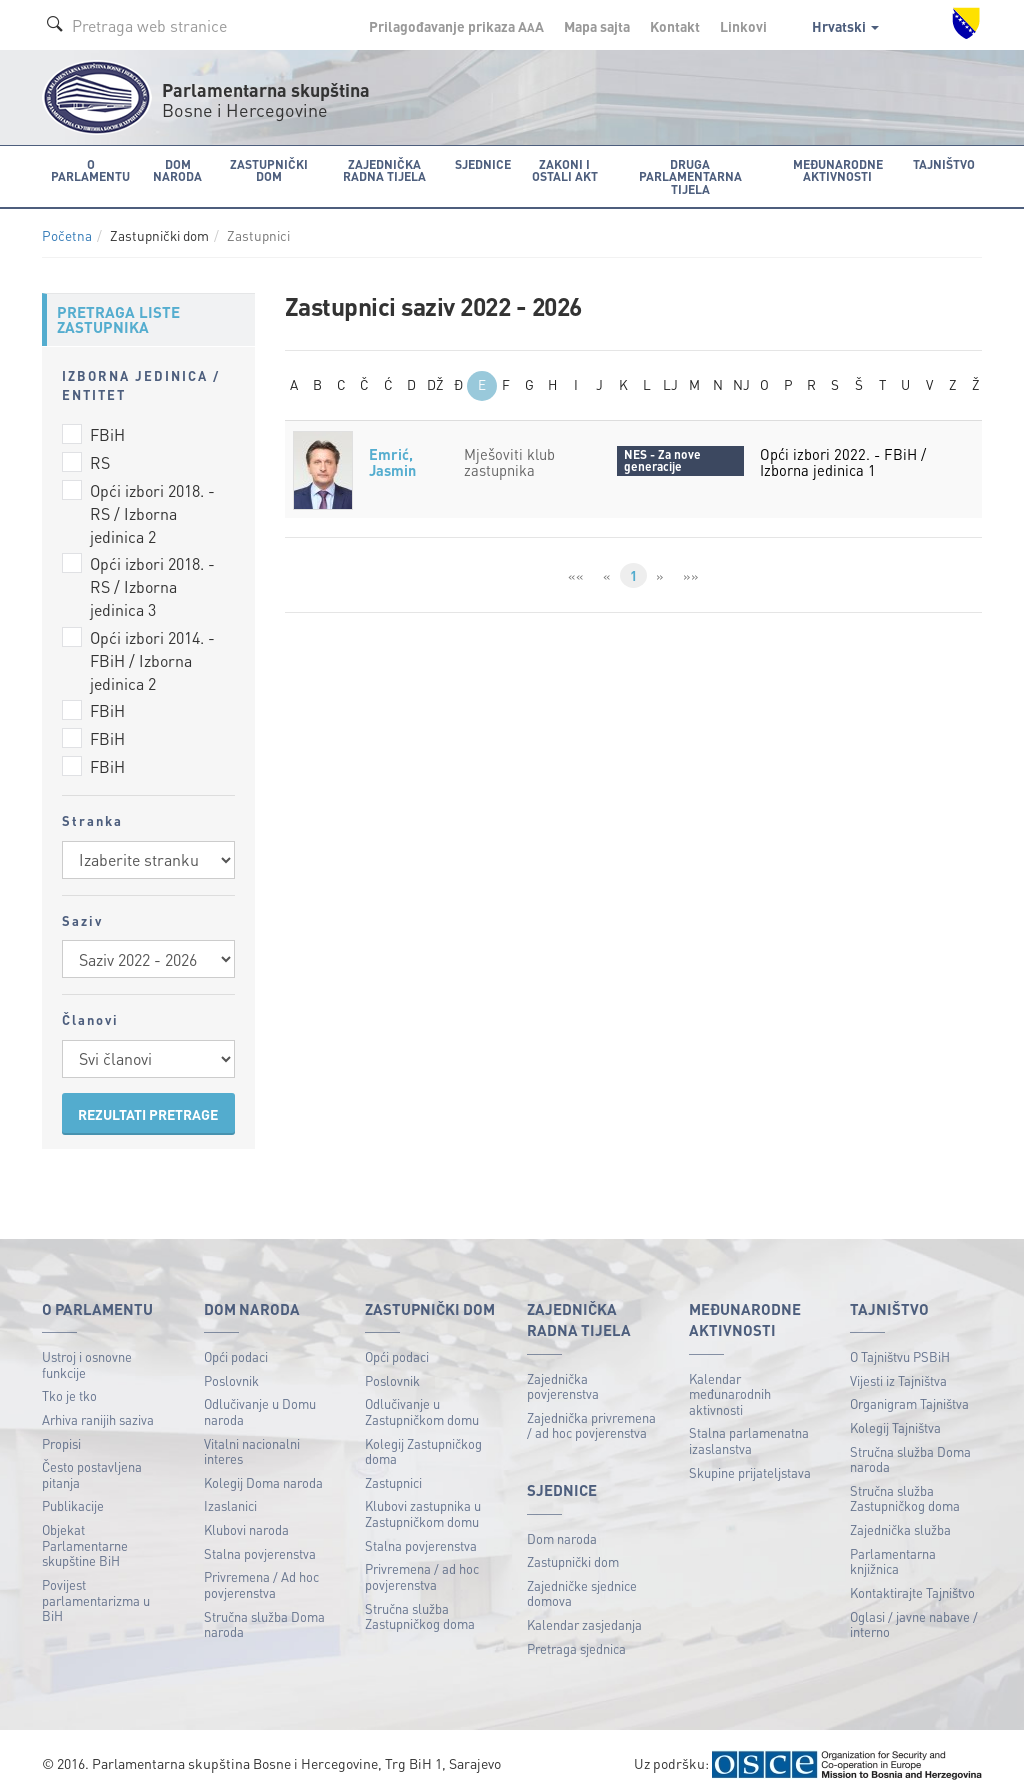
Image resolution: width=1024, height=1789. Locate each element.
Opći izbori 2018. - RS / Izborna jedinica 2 (152, 502)
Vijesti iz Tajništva (898, 1369)
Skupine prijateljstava (750, 1461)
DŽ (435, 375)
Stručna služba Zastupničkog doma (420, 1605)
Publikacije (73, 1495)
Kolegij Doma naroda (263, 1471)
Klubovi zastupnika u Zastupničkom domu (423, 1503)
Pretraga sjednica (576, 1637)
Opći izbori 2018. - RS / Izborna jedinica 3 (152, 576)
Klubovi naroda (246, 1518)
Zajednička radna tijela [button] (381, 169)
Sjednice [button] (478, 163)
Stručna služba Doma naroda (264, 1613)
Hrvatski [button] (845, 26)
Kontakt (675, 26)
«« (575, 565)
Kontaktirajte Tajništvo (912, 1581)
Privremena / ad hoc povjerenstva (422, 1566)
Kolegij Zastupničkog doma (423, 1440)
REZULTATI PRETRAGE (148, 1103)
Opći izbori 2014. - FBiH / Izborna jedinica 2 (152, 649)
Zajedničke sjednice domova (582, 1582)
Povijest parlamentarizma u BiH (96, 1589)
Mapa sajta (597, 26)
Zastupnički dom (573, 1550)
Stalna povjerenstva (260, 1542)
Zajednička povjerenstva (563, 1375)
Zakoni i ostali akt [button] (560, 169)
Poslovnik (231, 1369)
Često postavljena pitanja (92, 1463)
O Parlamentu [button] (89, 169)
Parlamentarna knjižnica (893, 1550)
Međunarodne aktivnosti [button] (840, 169)
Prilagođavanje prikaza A (456, 26)
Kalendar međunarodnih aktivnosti (730, 1383)
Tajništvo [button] (946, 163)
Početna (67, 224)
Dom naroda (562, 1527)
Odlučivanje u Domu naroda (260, 1401)
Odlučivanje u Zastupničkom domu (422, 1401)
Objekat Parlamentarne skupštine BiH (85, 1534)
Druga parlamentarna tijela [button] (689, 169)
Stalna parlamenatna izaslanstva (749, 1430)
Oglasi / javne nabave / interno (914, 1613)
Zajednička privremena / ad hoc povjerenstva (591, 1414)
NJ (741, 375)
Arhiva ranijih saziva (98, 1408)
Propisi (61, 1432)
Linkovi (743, 26)
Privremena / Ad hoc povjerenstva (261, 1574)
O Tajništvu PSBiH (900, 1345)
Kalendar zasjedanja (584, 1613)
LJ (670, 375)
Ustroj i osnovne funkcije (87, 1353)
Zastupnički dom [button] (264, 169)
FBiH (107, 423)
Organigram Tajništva (909, 1393)
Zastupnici (393, 1471)
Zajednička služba (900, 1518)
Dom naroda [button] (174, 169)
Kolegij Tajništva (895, 1416)
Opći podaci (236, 1345)
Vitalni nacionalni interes (252, 1440)
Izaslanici (230, 1495)
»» (691, 565)
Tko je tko (69, 1385)
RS (100, 451)
